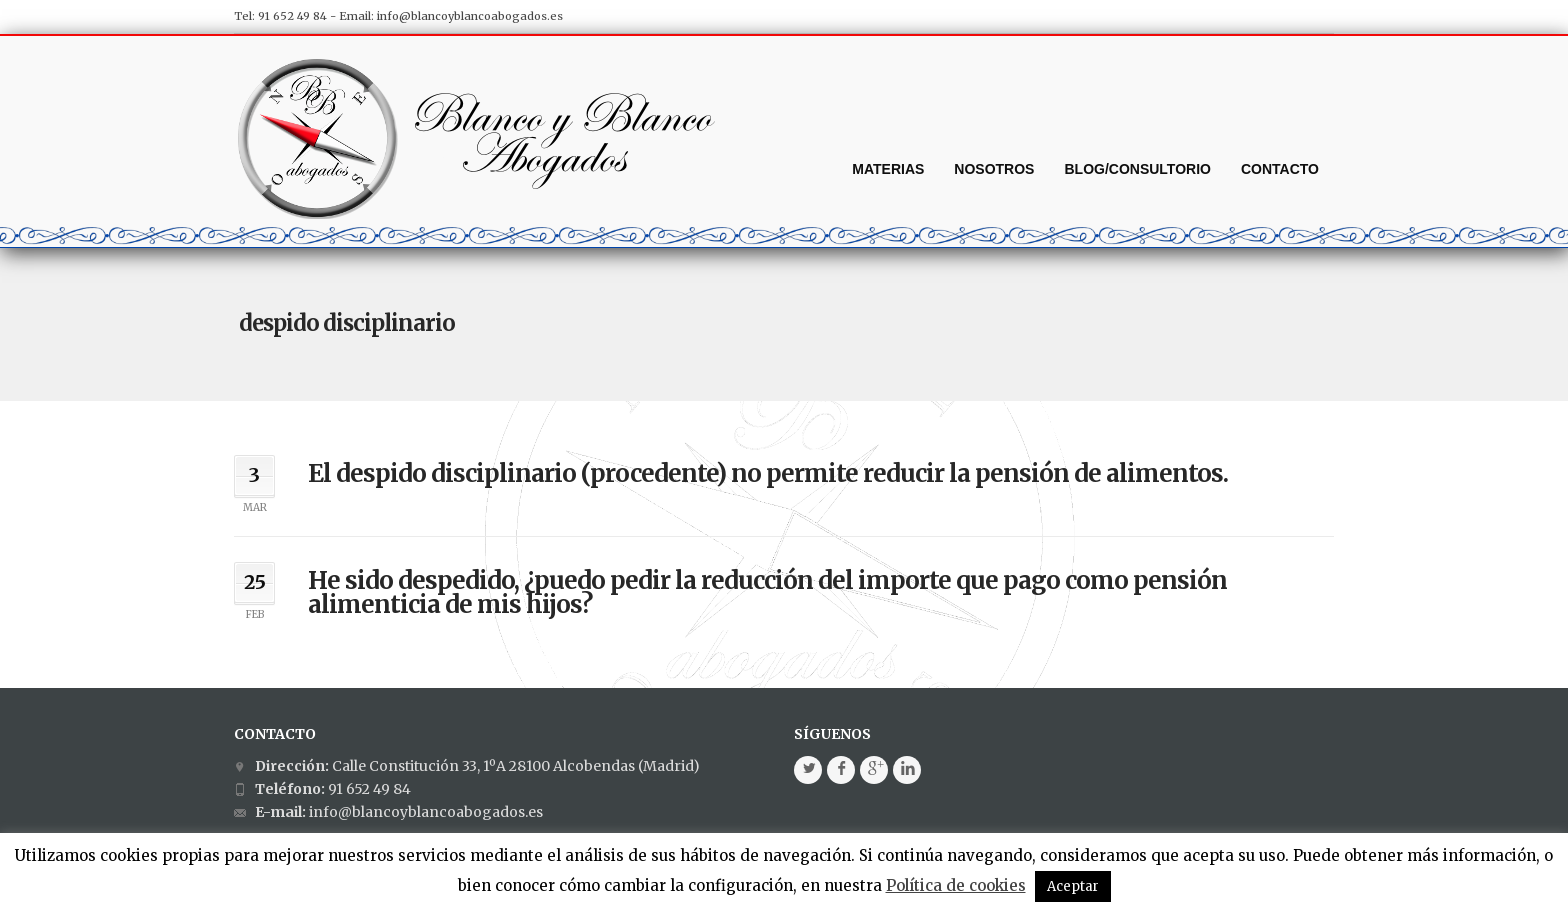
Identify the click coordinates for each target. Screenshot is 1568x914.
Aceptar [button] (1073, 886)
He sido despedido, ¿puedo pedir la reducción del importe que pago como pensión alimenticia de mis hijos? (767, 592)
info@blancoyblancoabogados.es (470, 16)
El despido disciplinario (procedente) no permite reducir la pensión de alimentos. (768, 473)
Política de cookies (956, 885)
